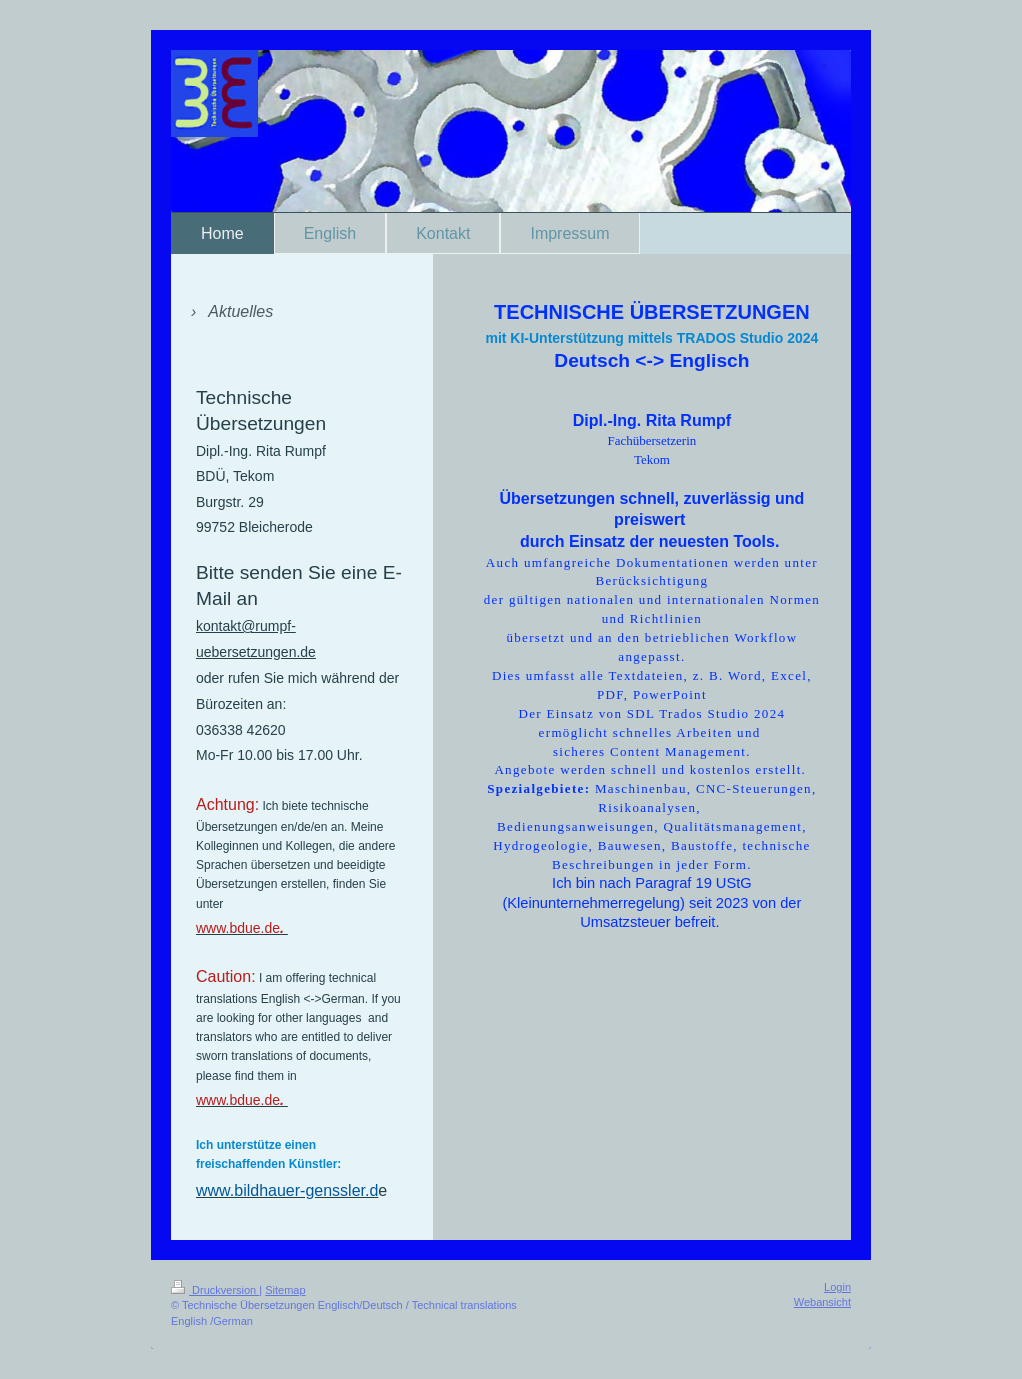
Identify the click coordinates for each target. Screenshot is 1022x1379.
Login (837, 1287)
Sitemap (285, 1290)
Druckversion (215, 1290)
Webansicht (822, 1302)
